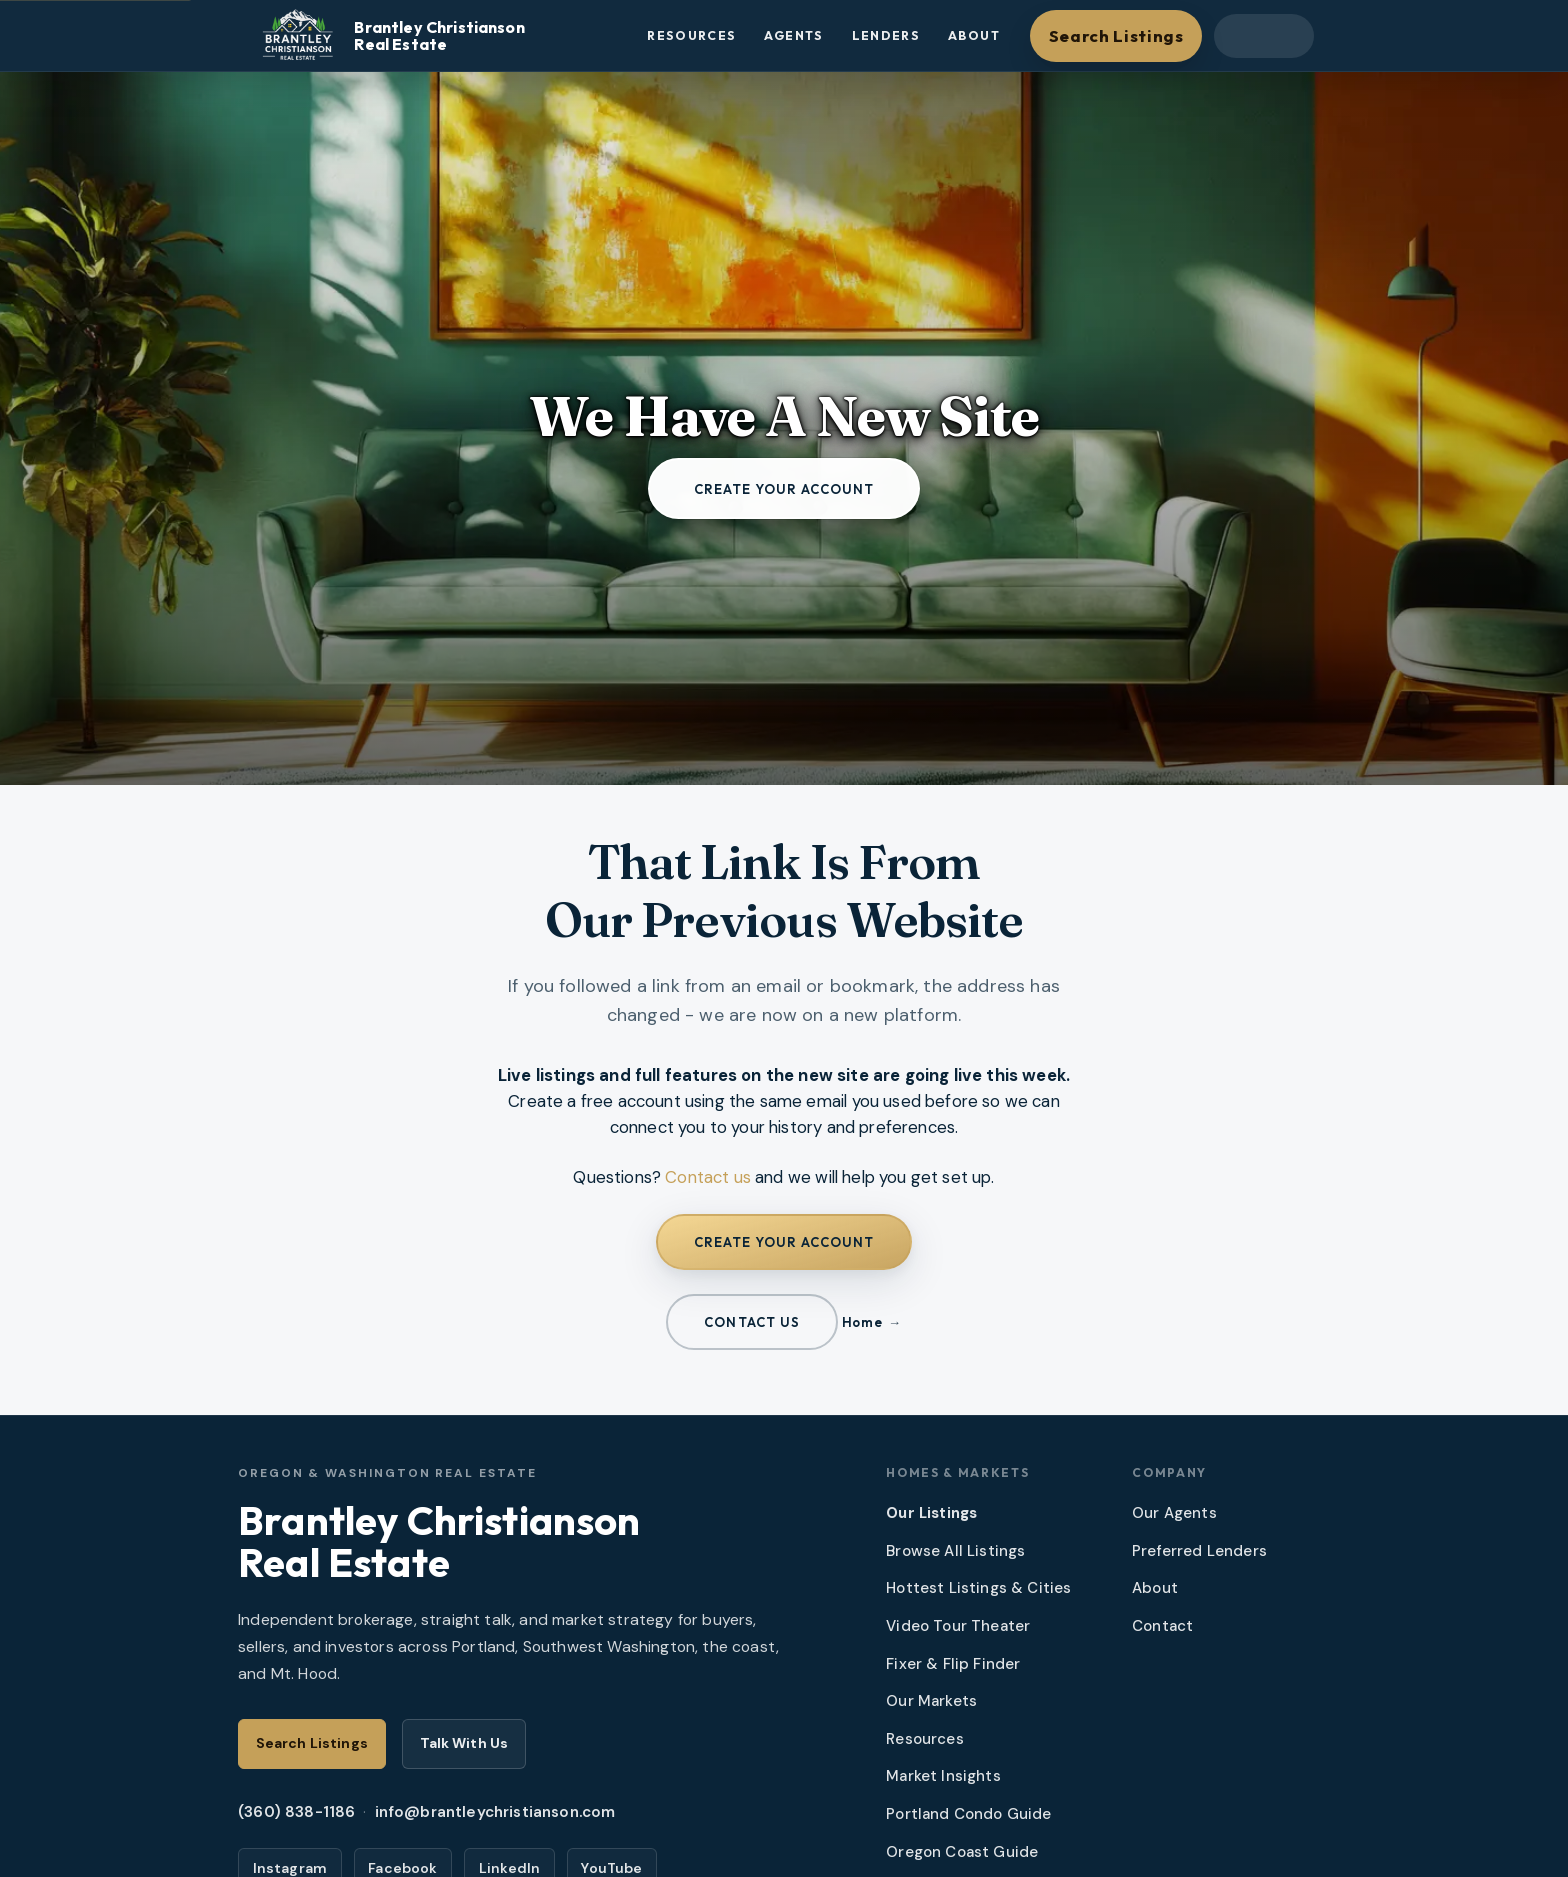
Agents (793, 35)
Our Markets (931, 1701)
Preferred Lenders (1199, 1551)
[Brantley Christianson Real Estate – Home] (435, 36)
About (974, 35)
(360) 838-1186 (296, 1812)
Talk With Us (464, 1743)
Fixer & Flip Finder (953, 1664)
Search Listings (1116, 35)
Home (862, 1322)
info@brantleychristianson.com (495, 1812)
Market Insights (943, 1776)
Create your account (784, 489)
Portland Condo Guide (968, 1814)
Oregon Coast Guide (962, 1852)
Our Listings (931, 1513)
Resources (691, 35)
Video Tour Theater (958, 1626)
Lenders (886, 35)
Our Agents (1174, 1513)
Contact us (708, 1177)
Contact (1162, 1626)
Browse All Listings (955, 1551)
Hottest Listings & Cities (978, 1588)
